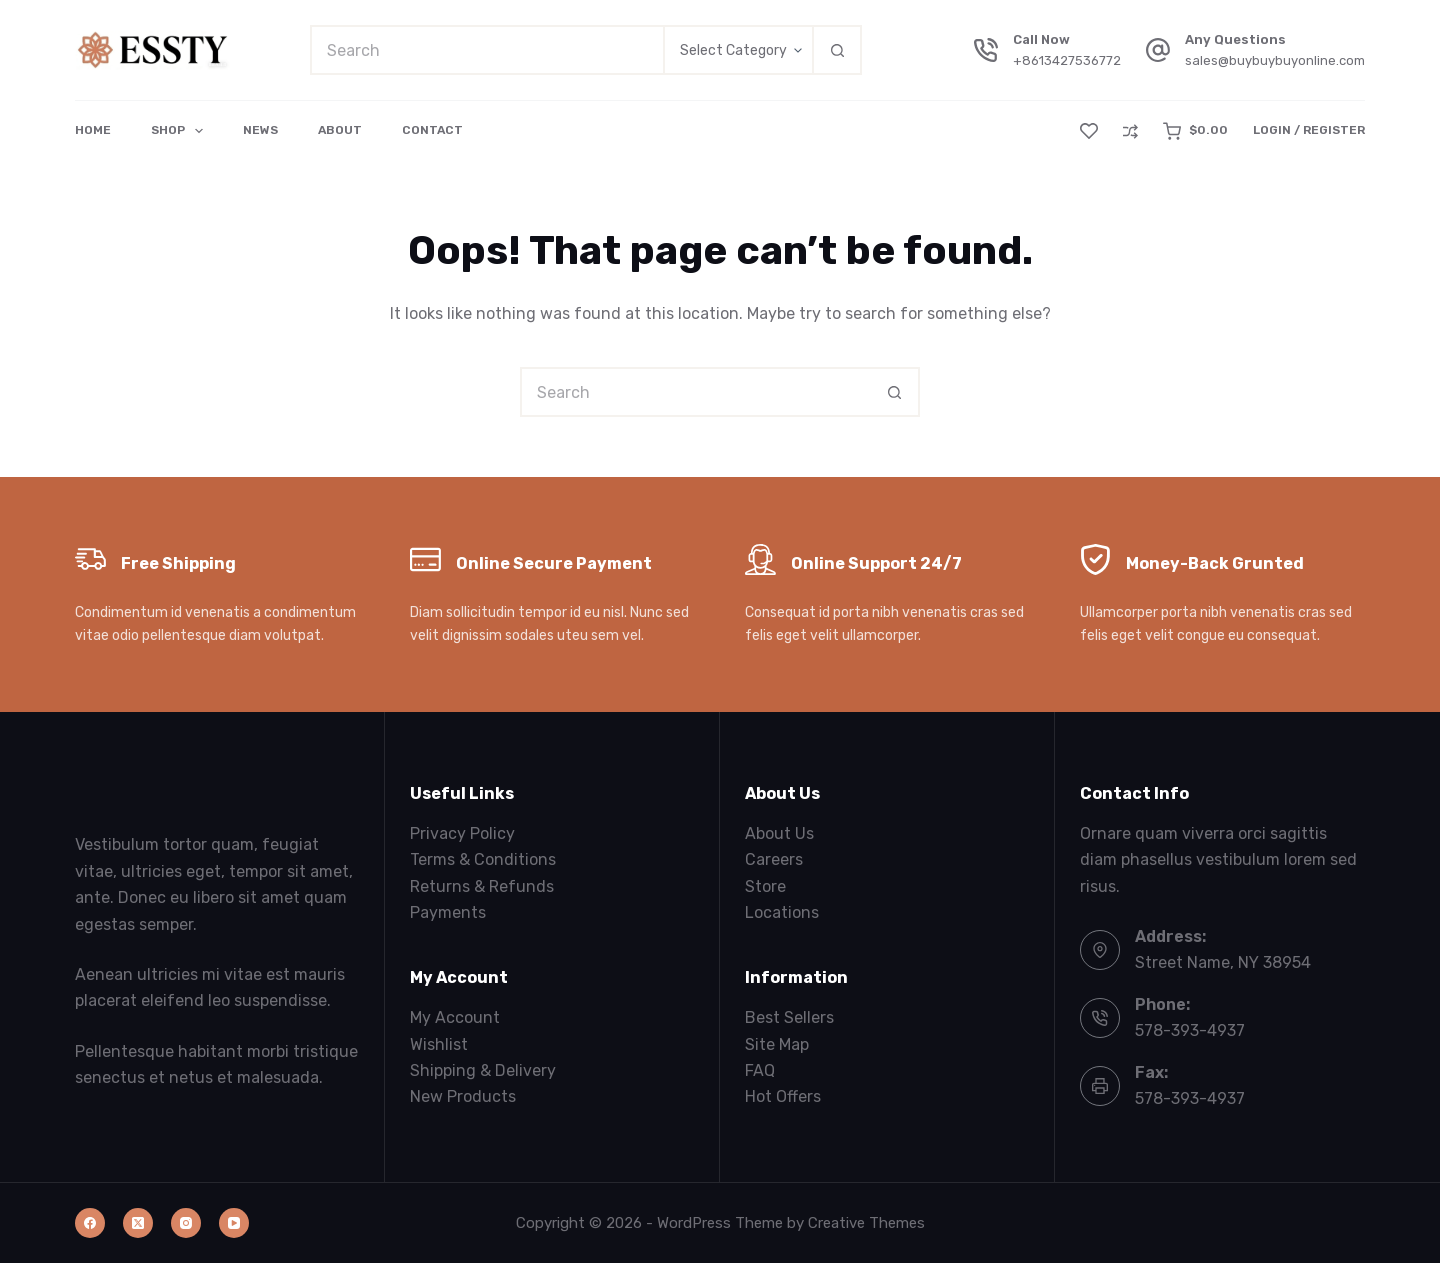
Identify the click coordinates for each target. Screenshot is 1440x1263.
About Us (779, 833)
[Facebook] (90, 1223)
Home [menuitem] (93, 130)
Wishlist (439, 1044)
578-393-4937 (1190, 1030)
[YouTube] (234, 1223)
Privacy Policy (462, 833)
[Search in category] (737, 50)
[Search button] (837, 50)
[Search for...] (486, 50)
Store (765, 886)
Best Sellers (789, 1017)
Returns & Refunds (482, 886)
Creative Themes (866, 1223)
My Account (455, 1017)
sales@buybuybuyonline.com (1275, 60)
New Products (463, 1096)
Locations (782, 912)
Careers (774, 859)
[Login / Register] (1309, 131)
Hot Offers (783, 1096)
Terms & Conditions (483, 859)
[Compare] (1130, 131)
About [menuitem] (340, 130)
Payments (448, 912)
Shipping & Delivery (483, 1070)
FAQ (760, 1070)
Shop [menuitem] (181, 131)
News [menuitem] (260, 130)
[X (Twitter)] (138, 1223)
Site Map (777, 1044)
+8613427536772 (1067, 60)
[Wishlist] (1089, 131)
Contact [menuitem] (432, 130)
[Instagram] (186, 1223)
